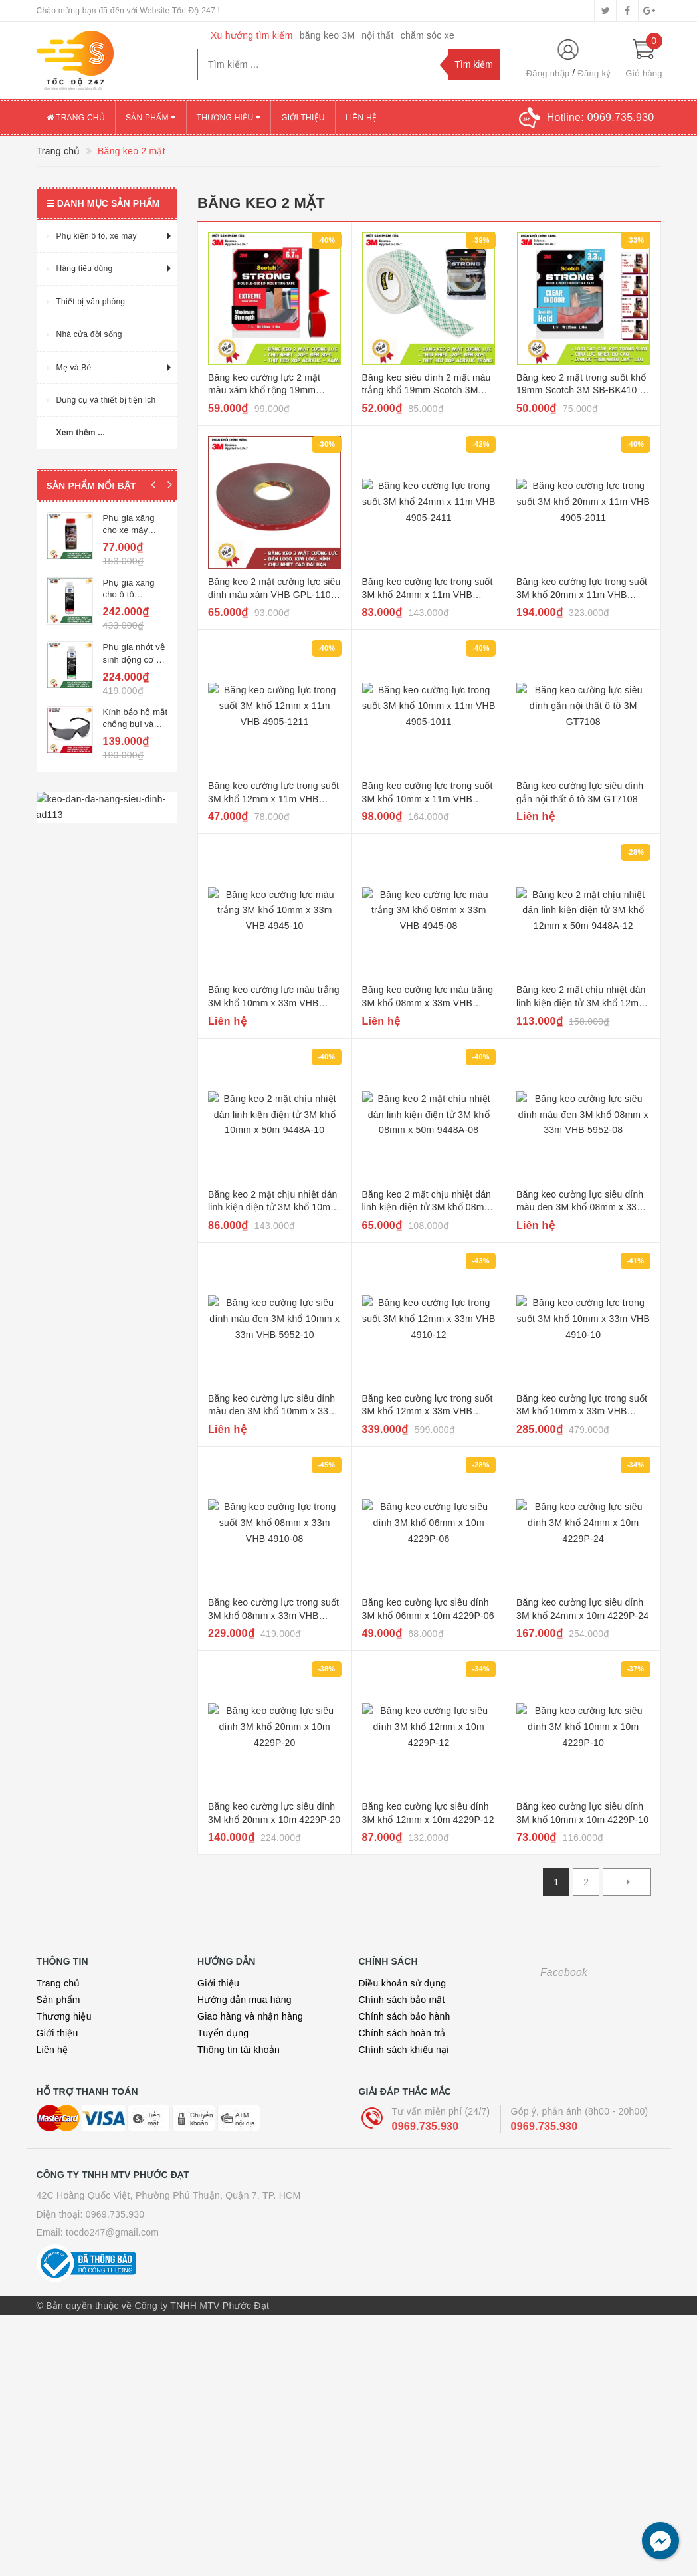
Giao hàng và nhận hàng (250, 2016)
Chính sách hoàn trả (402, 2033)
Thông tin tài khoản (238, 2049)
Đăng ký (593, 73)
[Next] (626, 1882)
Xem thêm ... (81, 432)
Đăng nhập (548, 73)
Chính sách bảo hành (404, 2016)
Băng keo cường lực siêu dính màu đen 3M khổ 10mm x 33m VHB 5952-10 (272, 1411)
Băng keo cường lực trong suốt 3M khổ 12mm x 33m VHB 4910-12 (427, 1411)
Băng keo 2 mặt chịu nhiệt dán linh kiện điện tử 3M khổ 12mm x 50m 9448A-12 (581, 1002)
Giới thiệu (303, 117)
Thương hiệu (229, 117)
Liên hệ (361, 117)
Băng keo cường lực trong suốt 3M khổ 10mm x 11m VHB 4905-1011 (427, 798)
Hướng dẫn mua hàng (244, 1999)
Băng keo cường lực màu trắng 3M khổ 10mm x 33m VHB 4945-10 (274, 1002)
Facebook (563, 1972)
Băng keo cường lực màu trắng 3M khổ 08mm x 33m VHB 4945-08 (428, 1002)
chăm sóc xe (427, 35)
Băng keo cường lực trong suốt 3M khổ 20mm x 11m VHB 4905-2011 (581, 594)
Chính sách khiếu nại (404, 2049)
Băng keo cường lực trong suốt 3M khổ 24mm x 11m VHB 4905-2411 (427, 594)
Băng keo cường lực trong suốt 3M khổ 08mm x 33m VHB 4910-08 (273, 1615)
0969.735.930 (425, 2126)
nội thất (377, 35)
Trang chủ (76, 117)
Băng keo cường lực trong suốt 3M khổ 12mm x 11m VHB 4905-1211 (273, 798)
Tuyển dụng (223, 2033)
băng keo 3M (327, 35)
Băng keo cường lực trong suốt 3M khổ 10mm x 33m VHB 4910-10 (581, 1411)
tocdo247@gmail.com (112, 2232)
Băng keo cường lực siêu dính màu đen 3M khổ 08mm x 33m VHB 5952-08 (580, 1207)
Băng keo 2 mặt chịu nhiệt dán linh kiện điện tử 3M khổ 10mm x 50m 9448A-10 (273, 1207)
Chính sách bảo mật (402, 1999)
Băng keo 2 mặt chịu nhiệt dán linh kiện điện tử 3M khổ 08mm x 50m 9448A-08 (427, 1207)
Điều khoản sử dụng (403, 1983)
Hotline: (600, 117)
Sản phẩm (151, 117)
